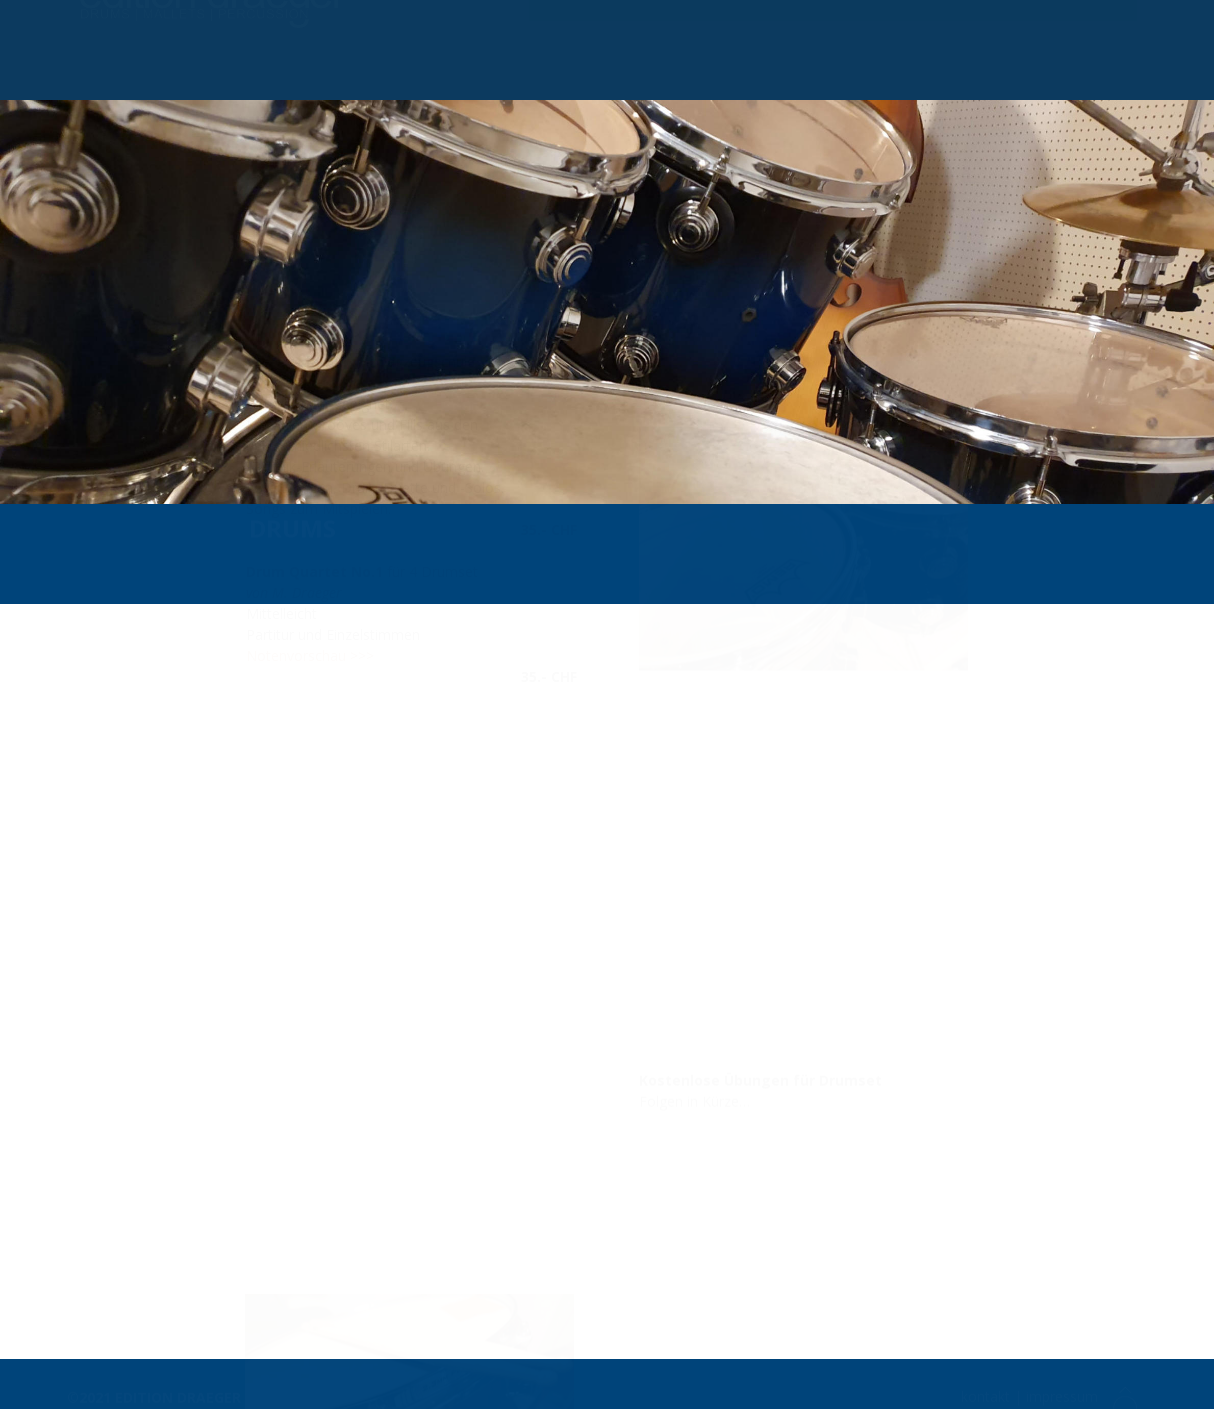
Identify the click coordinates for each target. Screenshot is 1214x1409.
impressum (1064, 1392)
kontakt (985, 1392)
